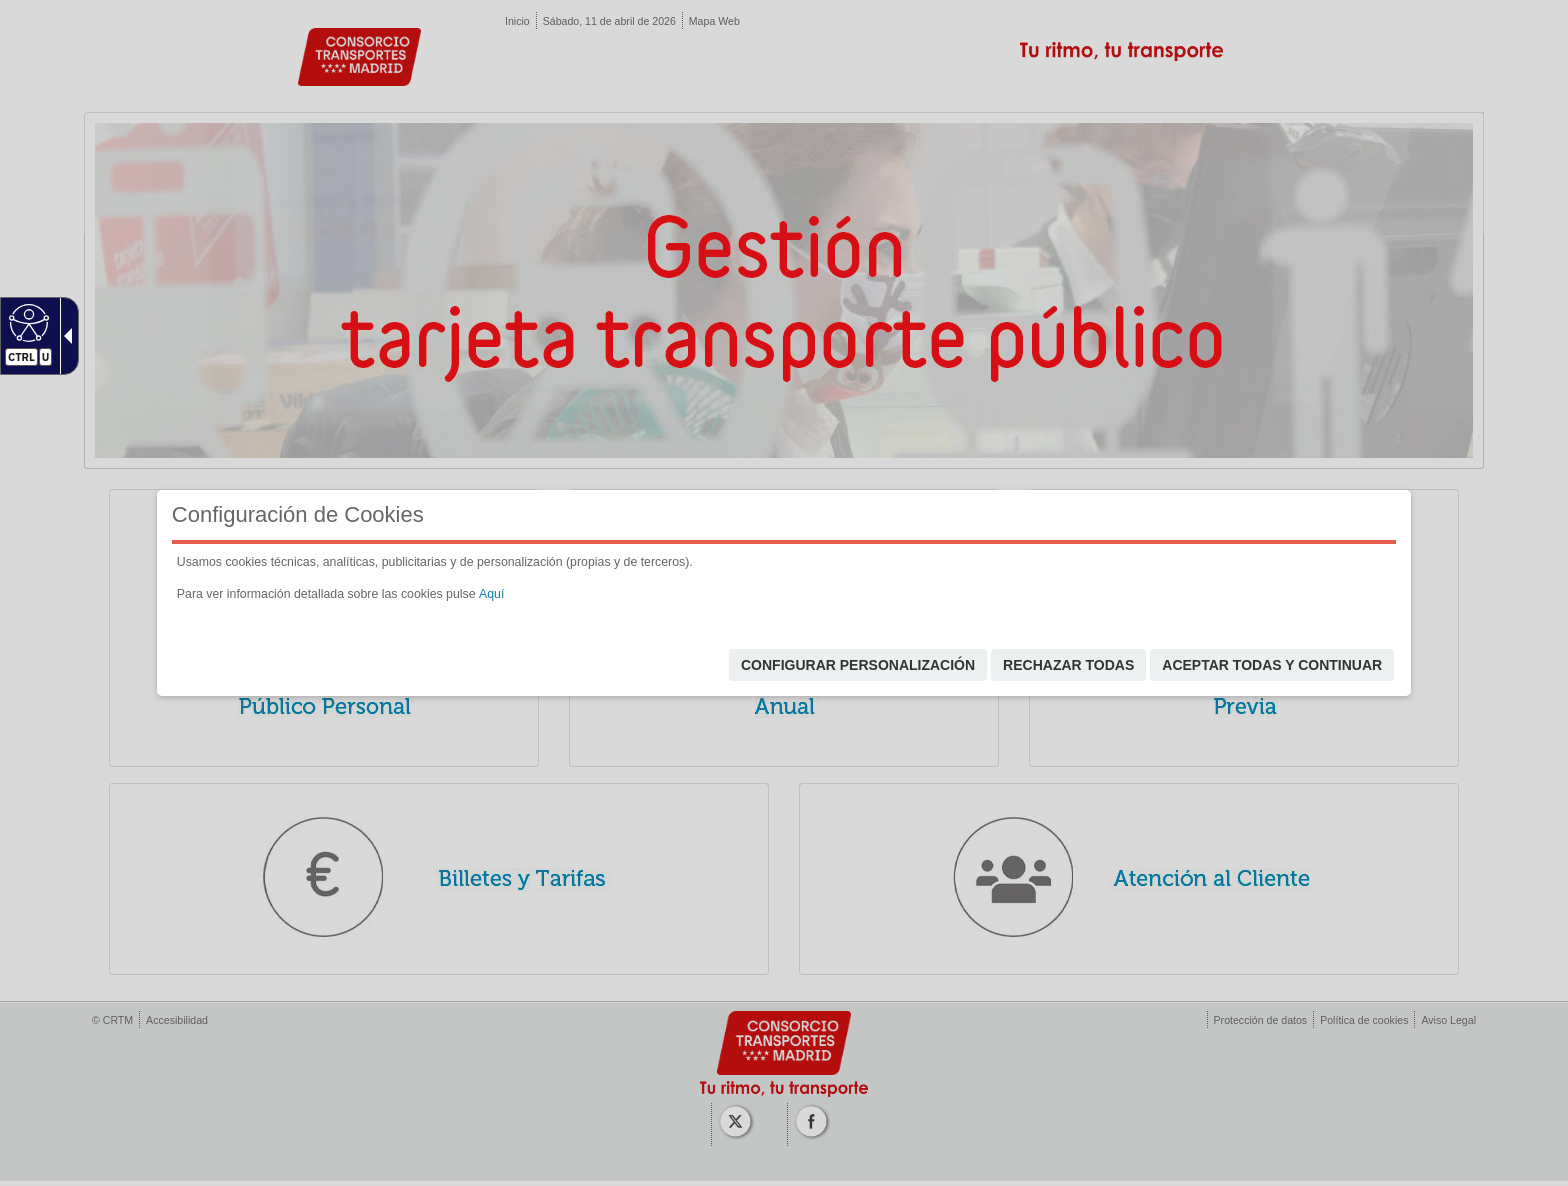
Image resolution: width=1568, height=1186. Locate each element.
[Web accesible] (26, 322)
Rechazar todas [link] (1068, 665)
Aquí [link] (491, 594)
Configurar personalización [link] (858, 665)
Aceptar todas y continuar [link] (1272, 665)
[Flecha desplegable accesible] (64, 336)
